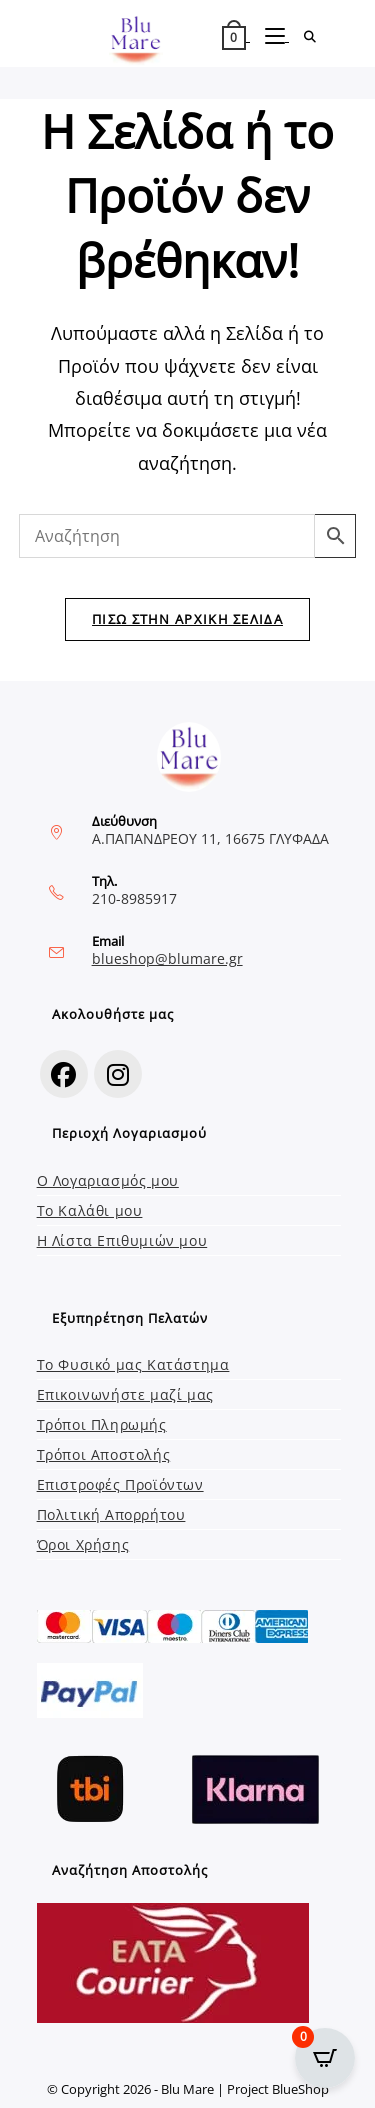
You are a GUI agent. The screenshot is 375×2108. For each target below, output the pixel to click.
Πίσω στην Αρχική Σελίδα (187, 619)
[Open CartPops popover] (325, 2058)
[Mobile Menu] (269, 36)
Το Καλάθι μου (90, 1210)
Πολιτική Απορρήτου (111, 1514)
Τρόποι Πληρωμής (102, 1424)
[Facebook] (64, 1074)
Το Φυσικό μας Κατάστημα (133, 1364)
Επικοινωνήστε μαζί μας (125, 1394)
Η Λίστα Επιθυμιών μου (122, 1240)
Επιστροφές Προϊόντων (120, 1484)
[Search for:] (303, 36)
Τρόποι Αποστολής (104, 1454)
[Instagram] (118, 1074)
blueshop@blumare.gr (167, 958)
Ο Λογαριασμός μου (108, 1180)
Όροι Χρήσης (83, 1544)
